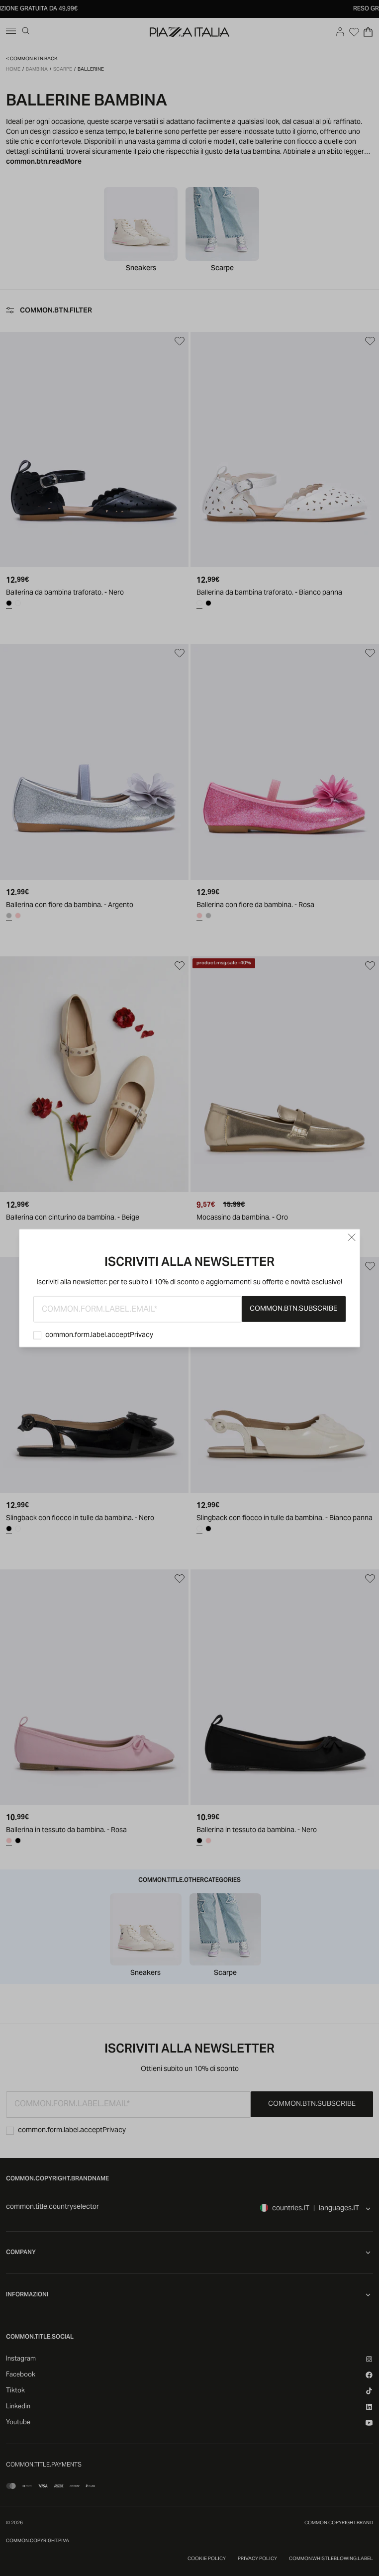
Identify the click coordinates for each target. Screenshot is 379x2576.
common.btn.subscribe (293, 1309)
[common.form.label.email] (137, 1309)
